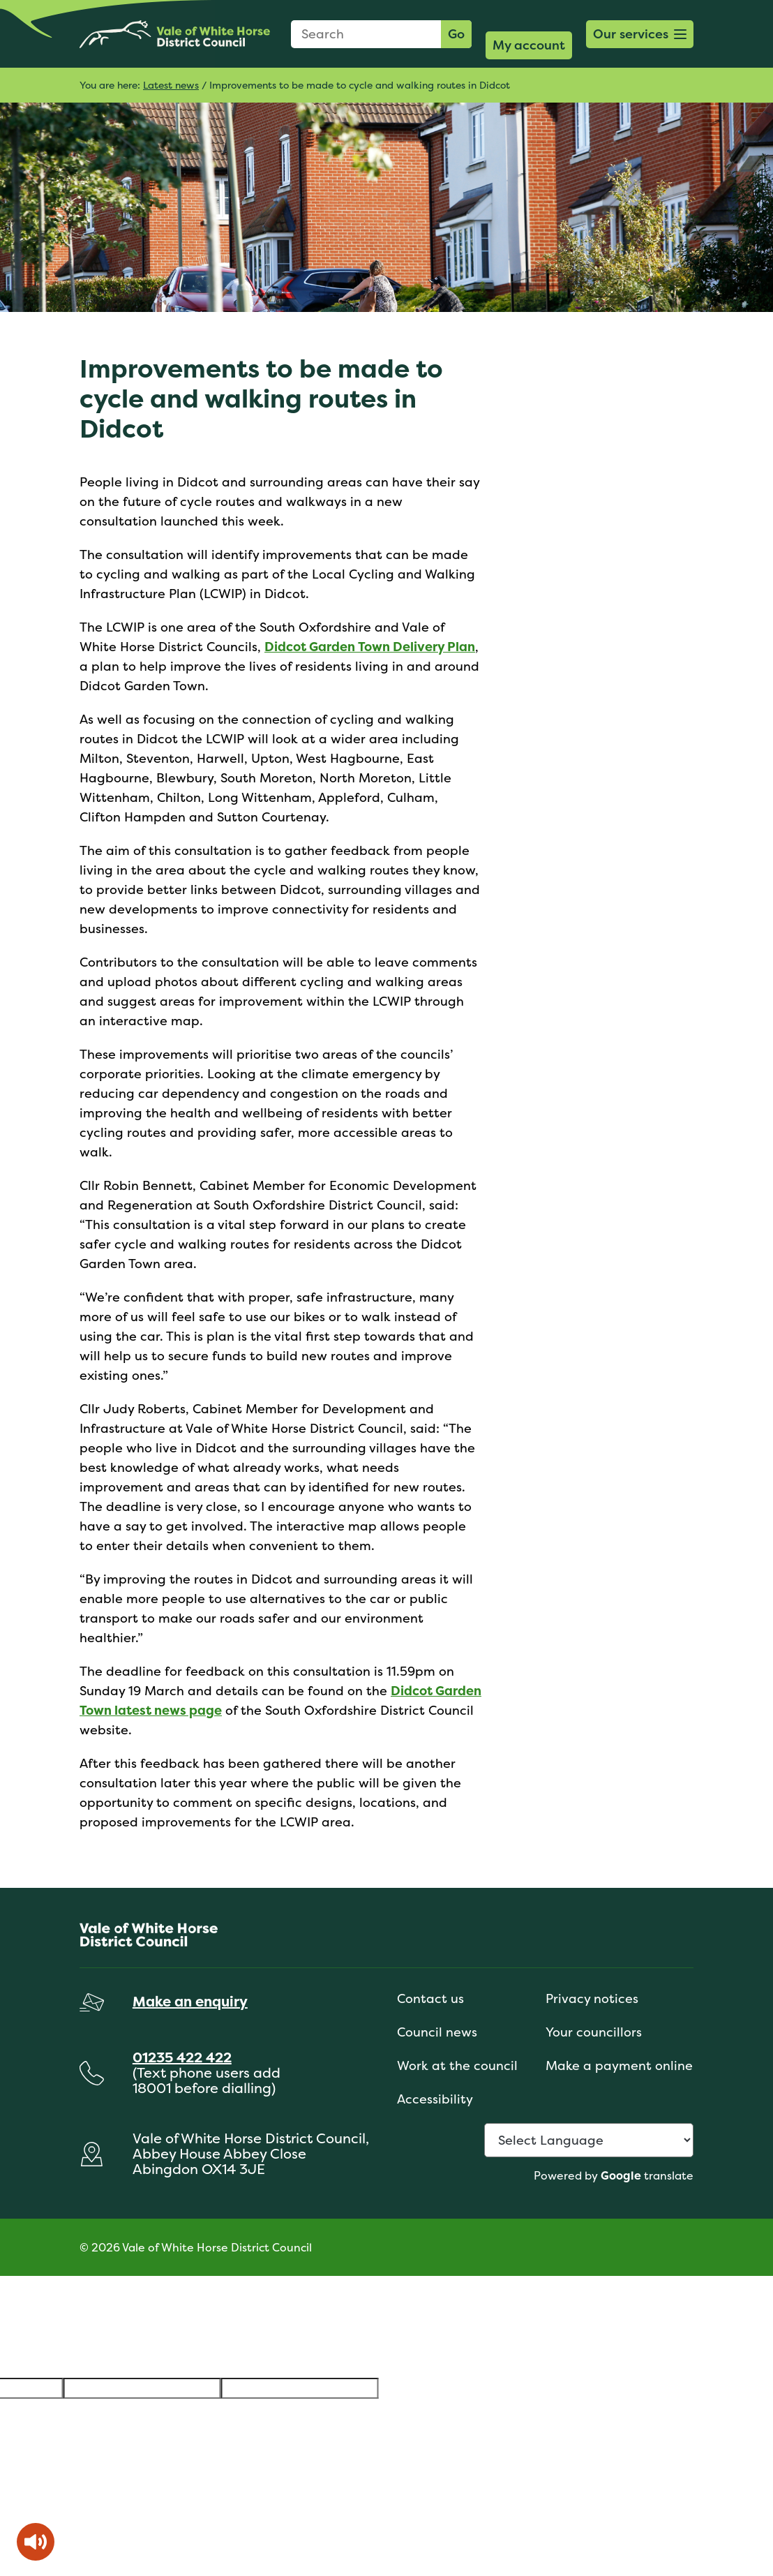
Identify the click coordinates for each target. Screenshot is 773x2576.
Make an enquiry (190, 2001)
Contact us (430, 1998)
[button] (639, 34)
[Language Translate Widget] (588, 2140)
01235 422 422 (182, 2057)
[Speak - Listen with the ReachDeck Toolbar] (35, 2542)
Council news (437, 2032)
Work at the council (457, 2065)
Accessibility (435, 2099)
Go (456, 34)
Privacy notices (592, 1998)
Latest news (171, 84)
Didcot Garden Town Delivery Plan (369, 646)
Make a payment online (619, 2065)
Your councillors (594, 2032)
